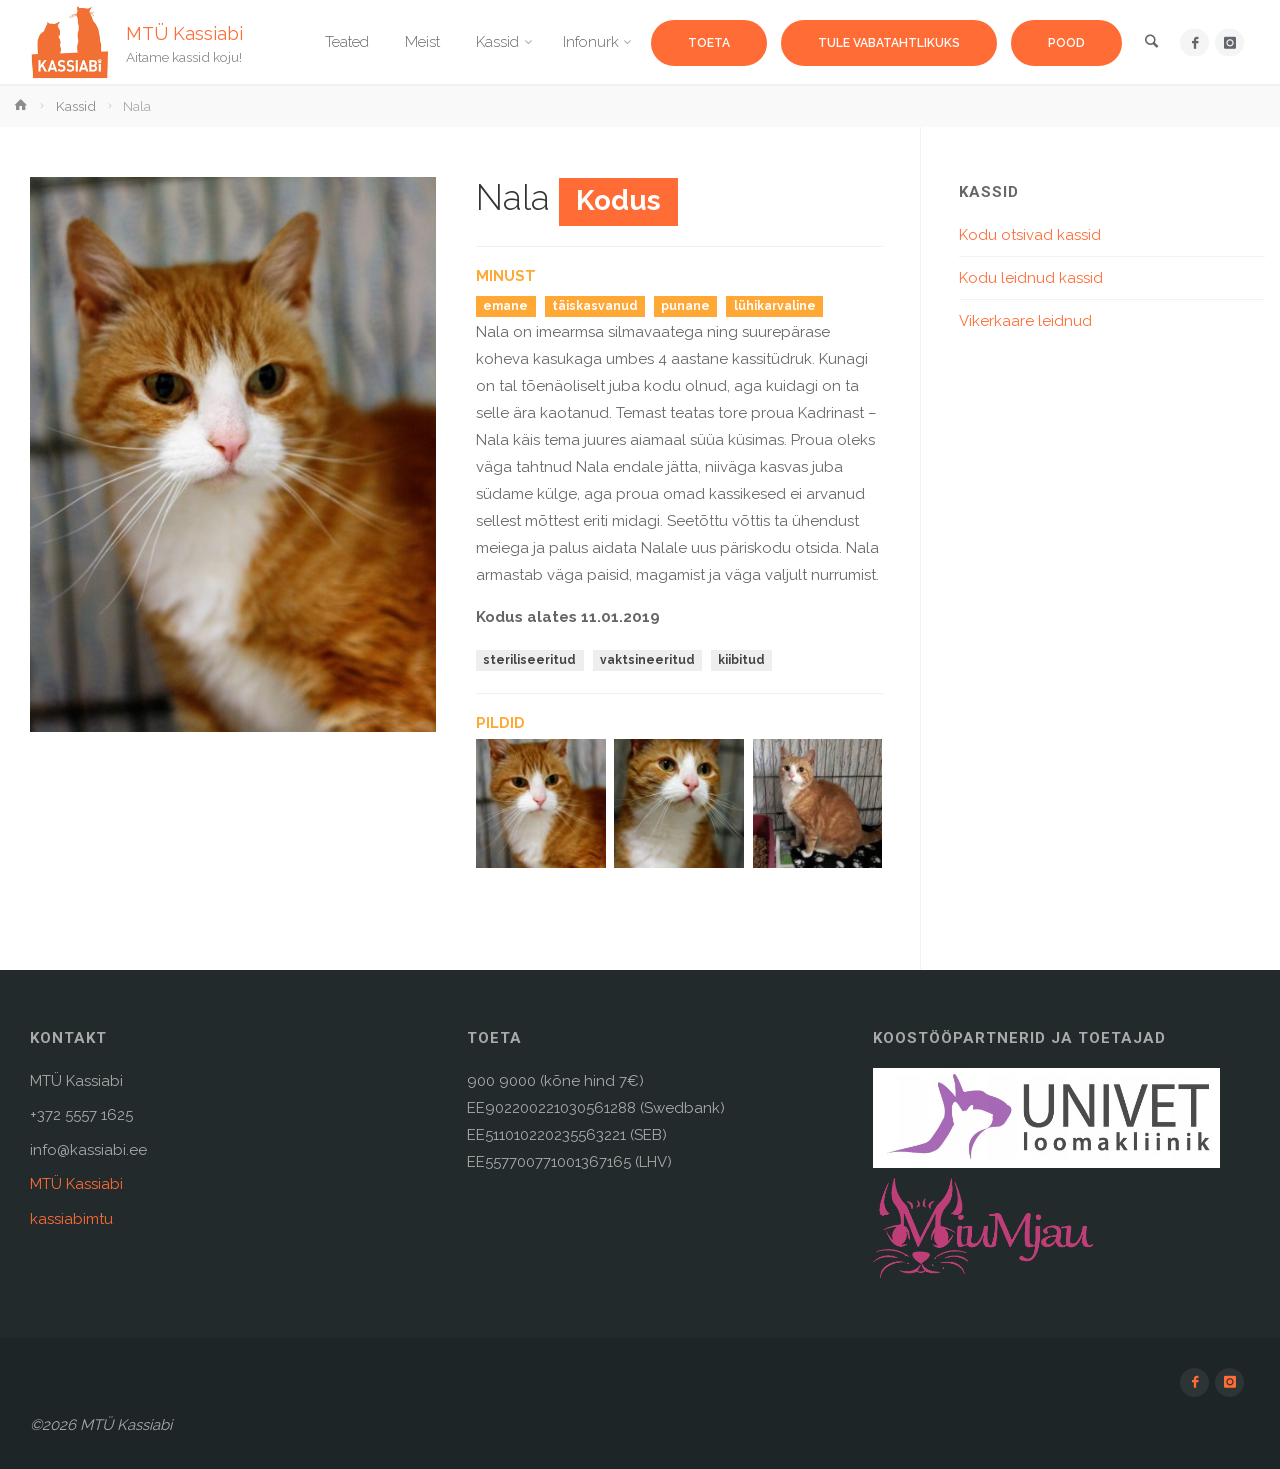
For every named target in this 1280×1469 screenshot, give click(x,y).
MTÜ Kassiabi (184, 32)
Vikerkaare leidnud (1025, 321)
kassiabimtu (71, 1219)
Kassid (76, 106)
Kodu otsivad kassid (1030, 235)
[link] (1151, 43)
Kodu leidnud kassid (1031, 278)
